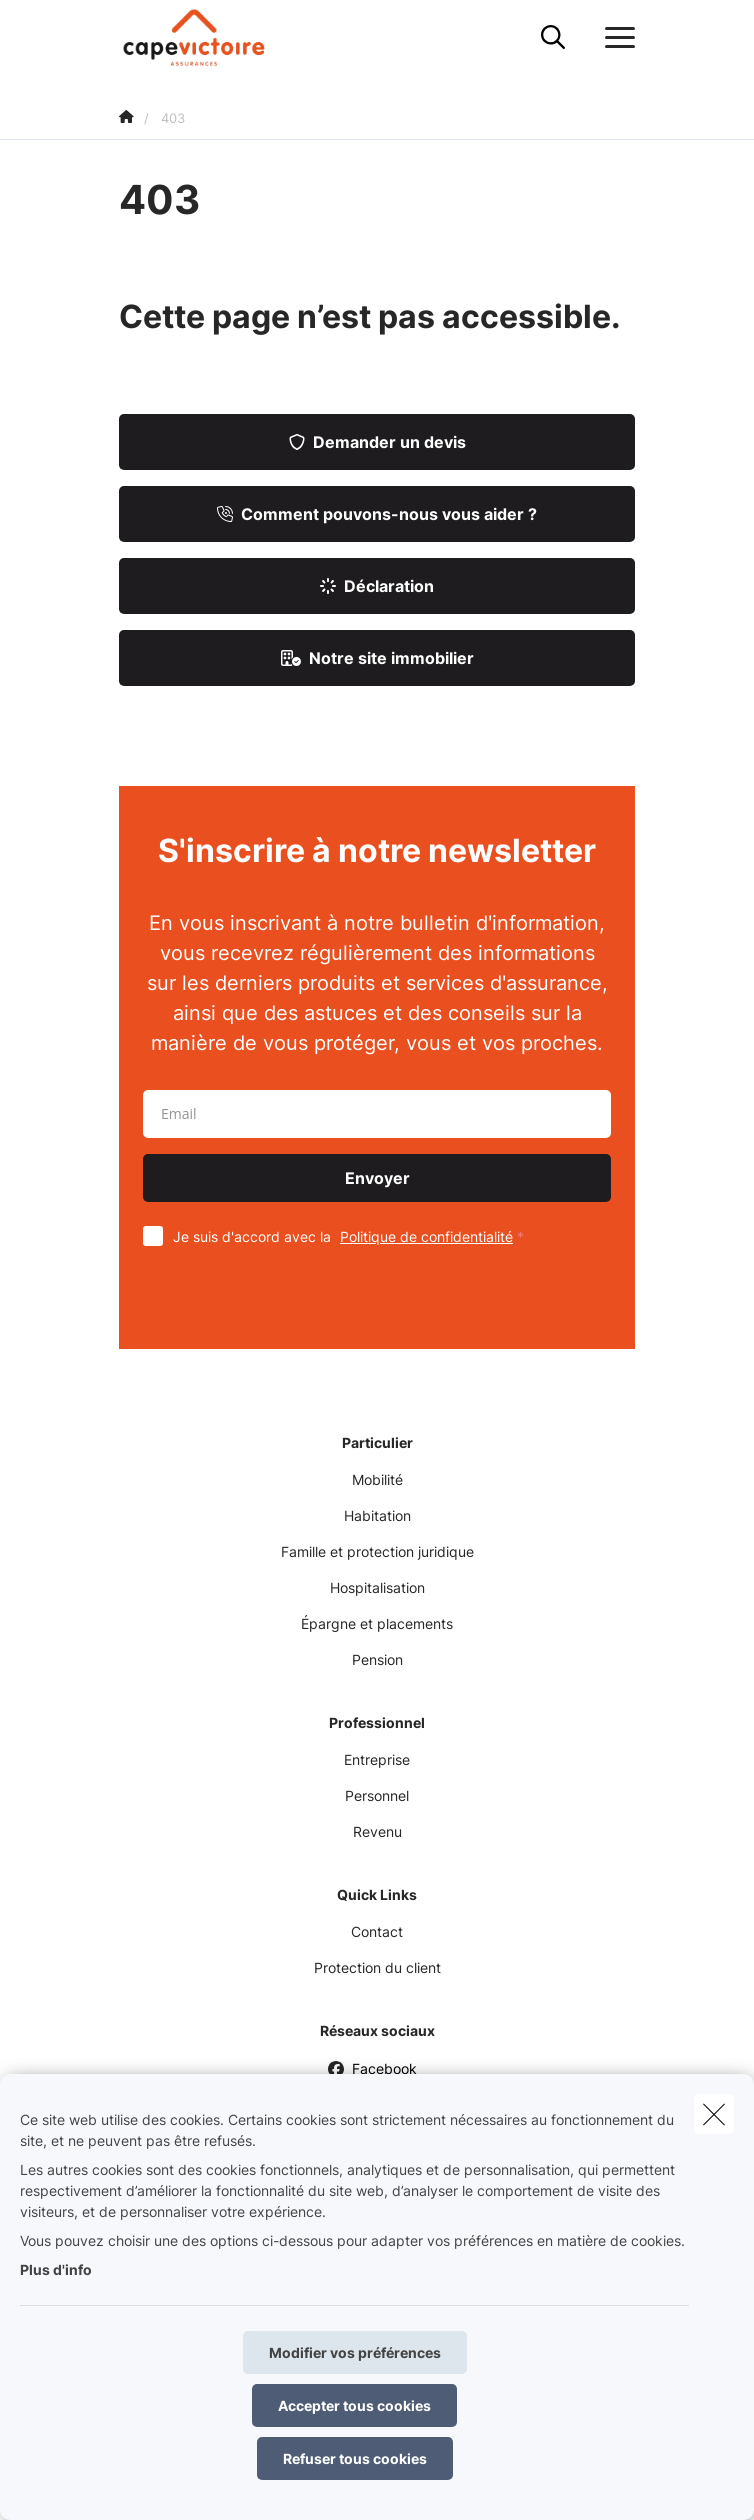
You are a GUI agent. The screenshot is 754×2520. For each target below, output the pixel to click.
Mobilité (377, 1479)
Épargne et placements (377, 1623)
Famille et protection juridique (377, 1551)
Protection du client (377, 1967)
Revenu (377, 1831)
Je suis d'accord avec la (353, 1236)
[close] (714, 2114)
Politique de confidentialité (426, 1236)
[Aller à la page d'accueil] (206, 37)
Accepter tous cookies (354, 2405)
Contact (377, 1931)
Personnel (377, 1795)
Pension (377, 1659)
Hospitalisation (377, 1587)
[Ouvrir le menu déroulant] (615, 38)
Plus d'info (56, 2269)
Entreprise (377, 1759)
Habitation (377, 1515)
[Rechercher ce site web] (553, 38)
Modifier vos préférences (355, 2352)
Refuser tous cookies (355, 2458)
